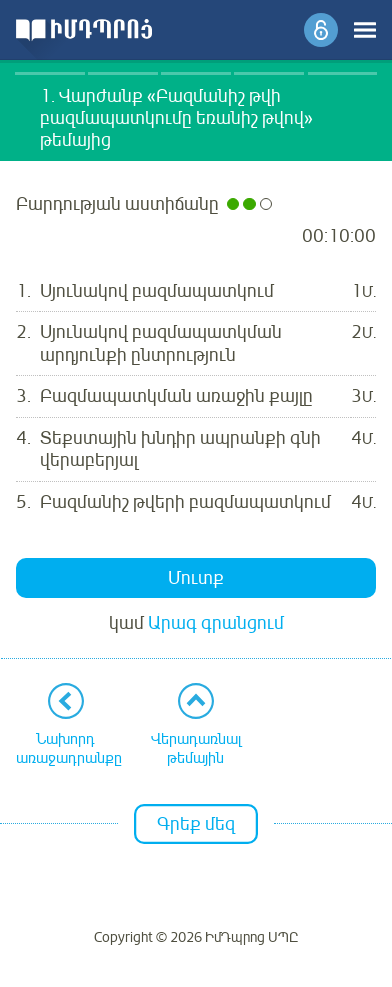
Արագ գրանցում (216, 623)
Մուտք (196, 578)
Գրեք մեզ (196, 824)
